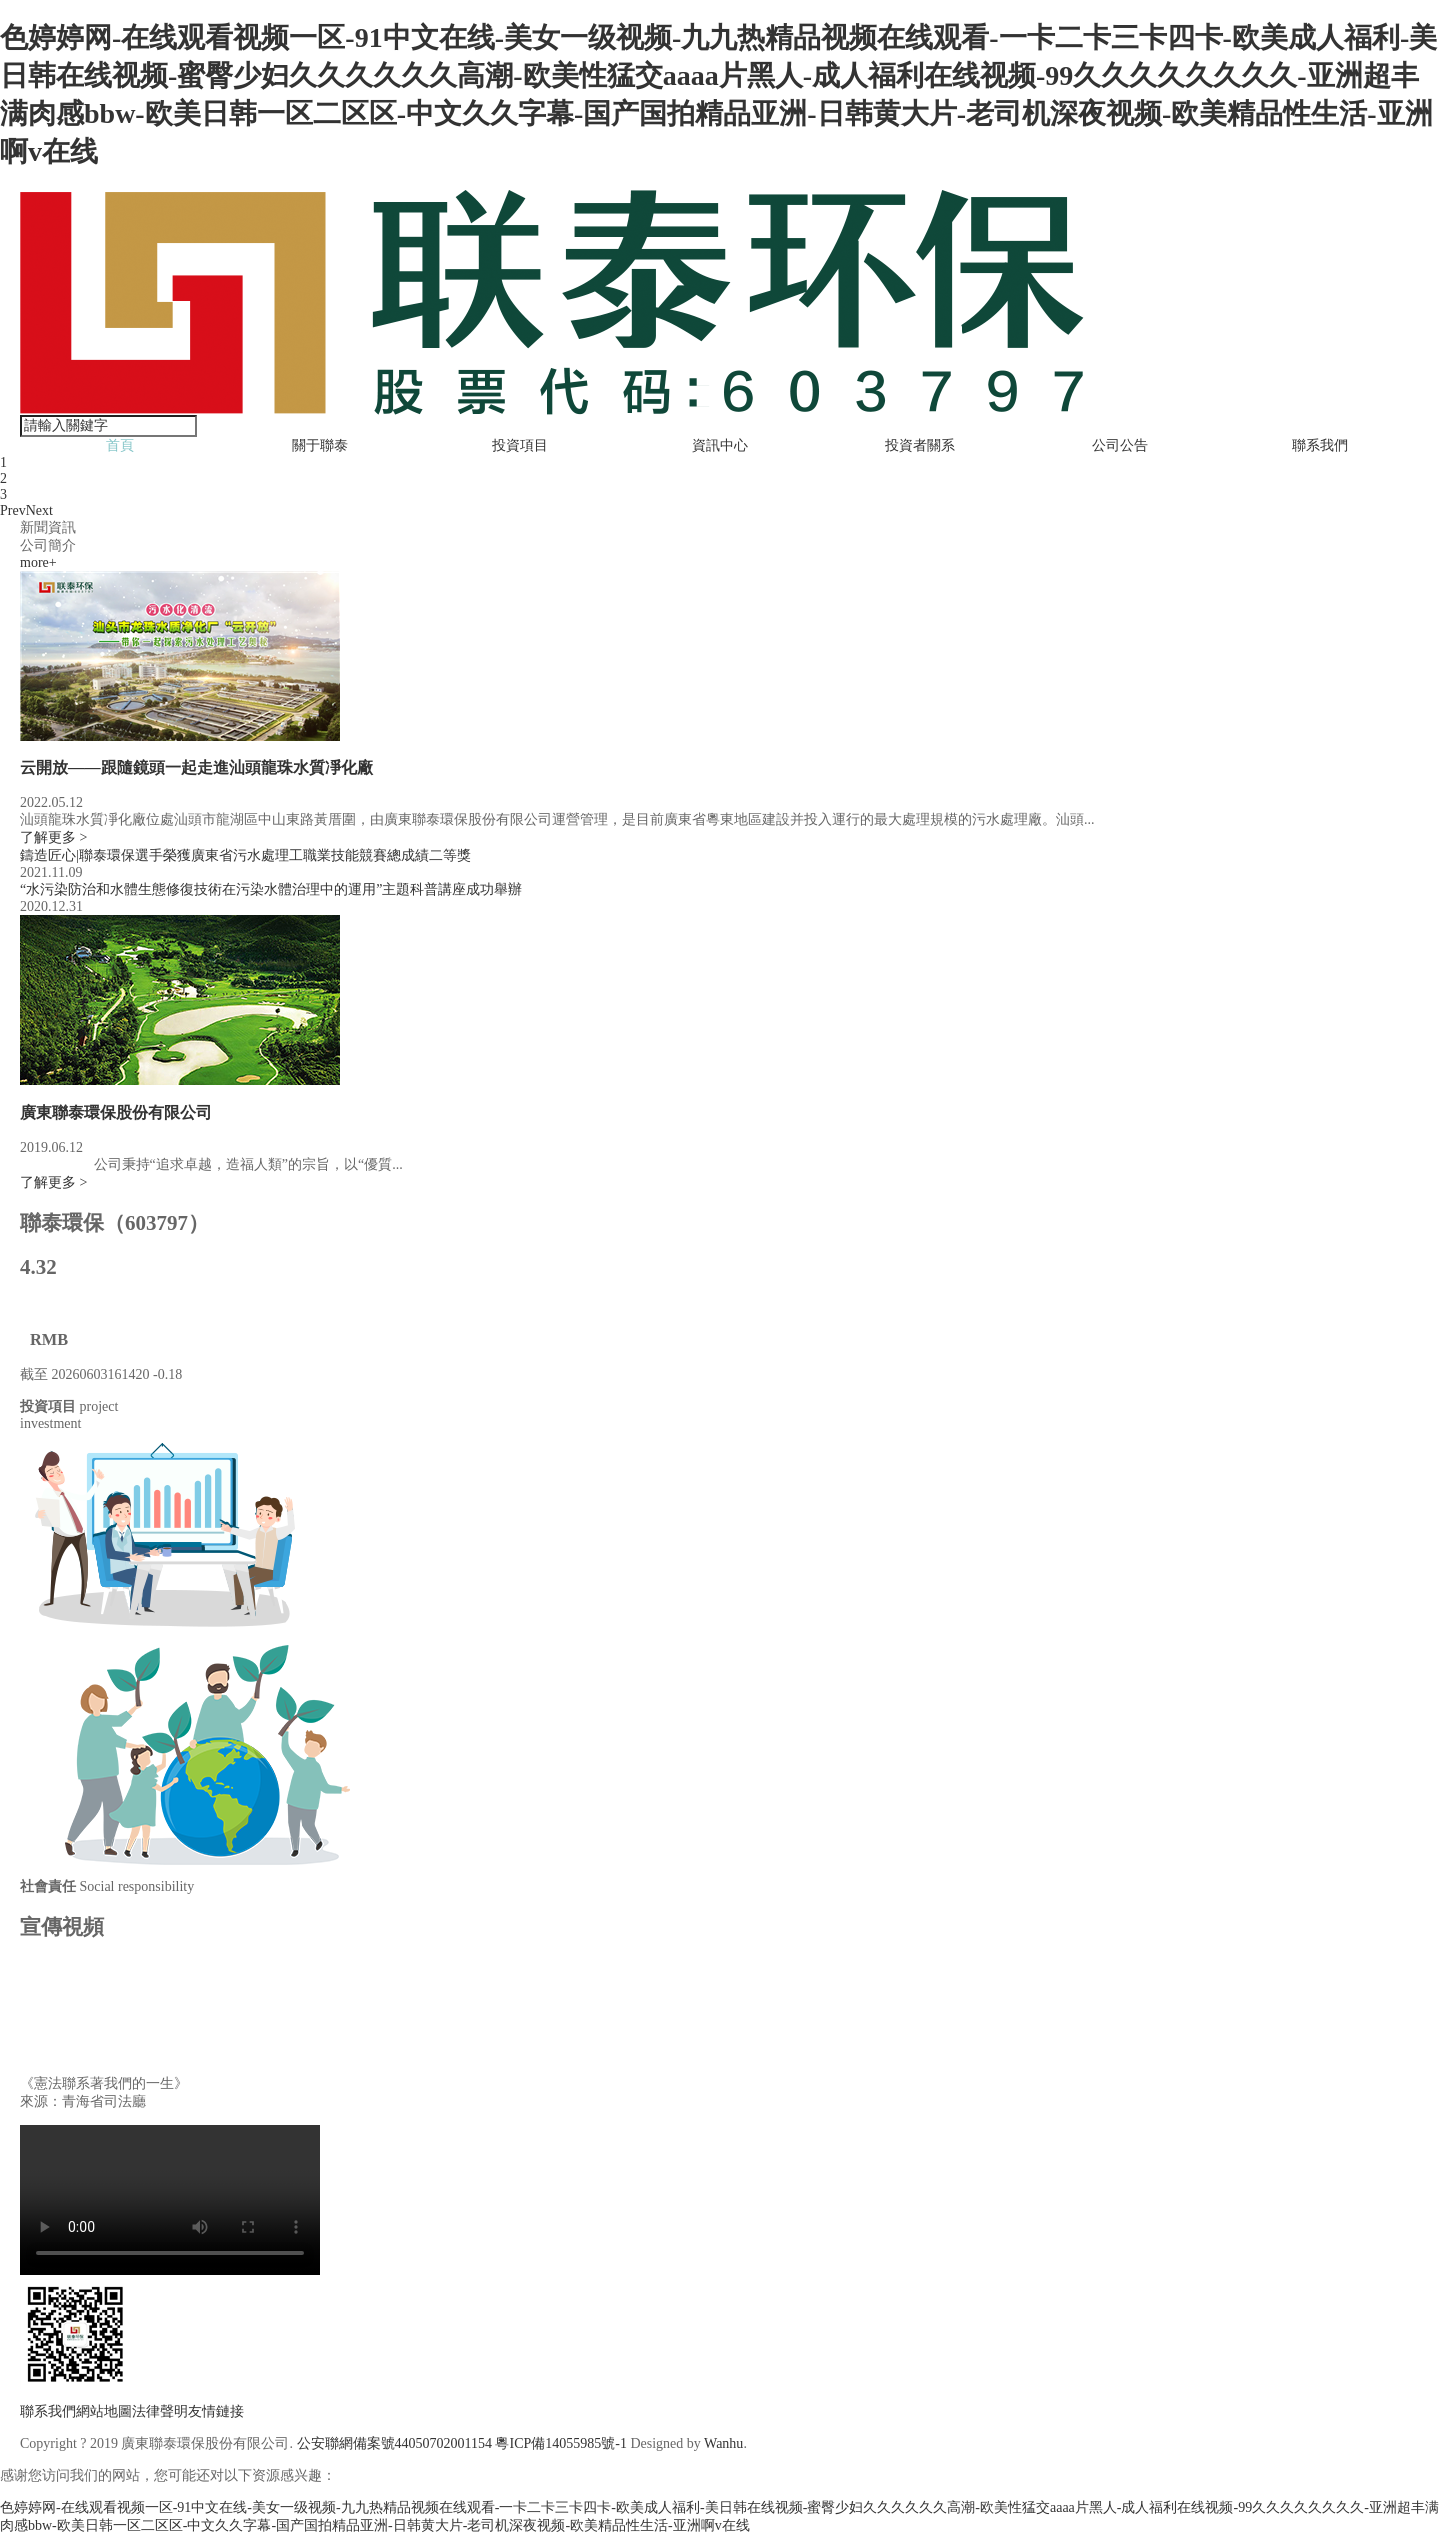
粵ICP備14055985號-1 (560, 2443)
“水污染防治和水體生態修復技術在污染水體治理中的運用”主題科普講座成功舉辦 (271, 889)
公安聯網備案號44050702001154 (394, 2443)
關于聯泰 (320, 445)
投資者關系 (920, 445)
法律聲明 (160, 2411)
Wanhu (723, 2443)
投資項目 (520, 445)
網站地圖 (104, 2411)
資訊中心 (720, 445)
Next (39, 510)
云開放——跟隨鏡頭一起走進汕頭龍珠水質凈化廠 (196, 767)
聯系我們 (1320, 445)
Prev (13, 510)
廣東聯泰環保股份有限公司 (116, 1112)
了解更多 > (53, 837)
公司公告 (1120, 445)
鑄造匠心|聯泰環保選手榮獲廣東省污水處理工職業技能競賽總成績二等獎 (245, 855)
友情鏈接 (216, 2411)
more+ (38, 562)
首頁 (120, 445)
